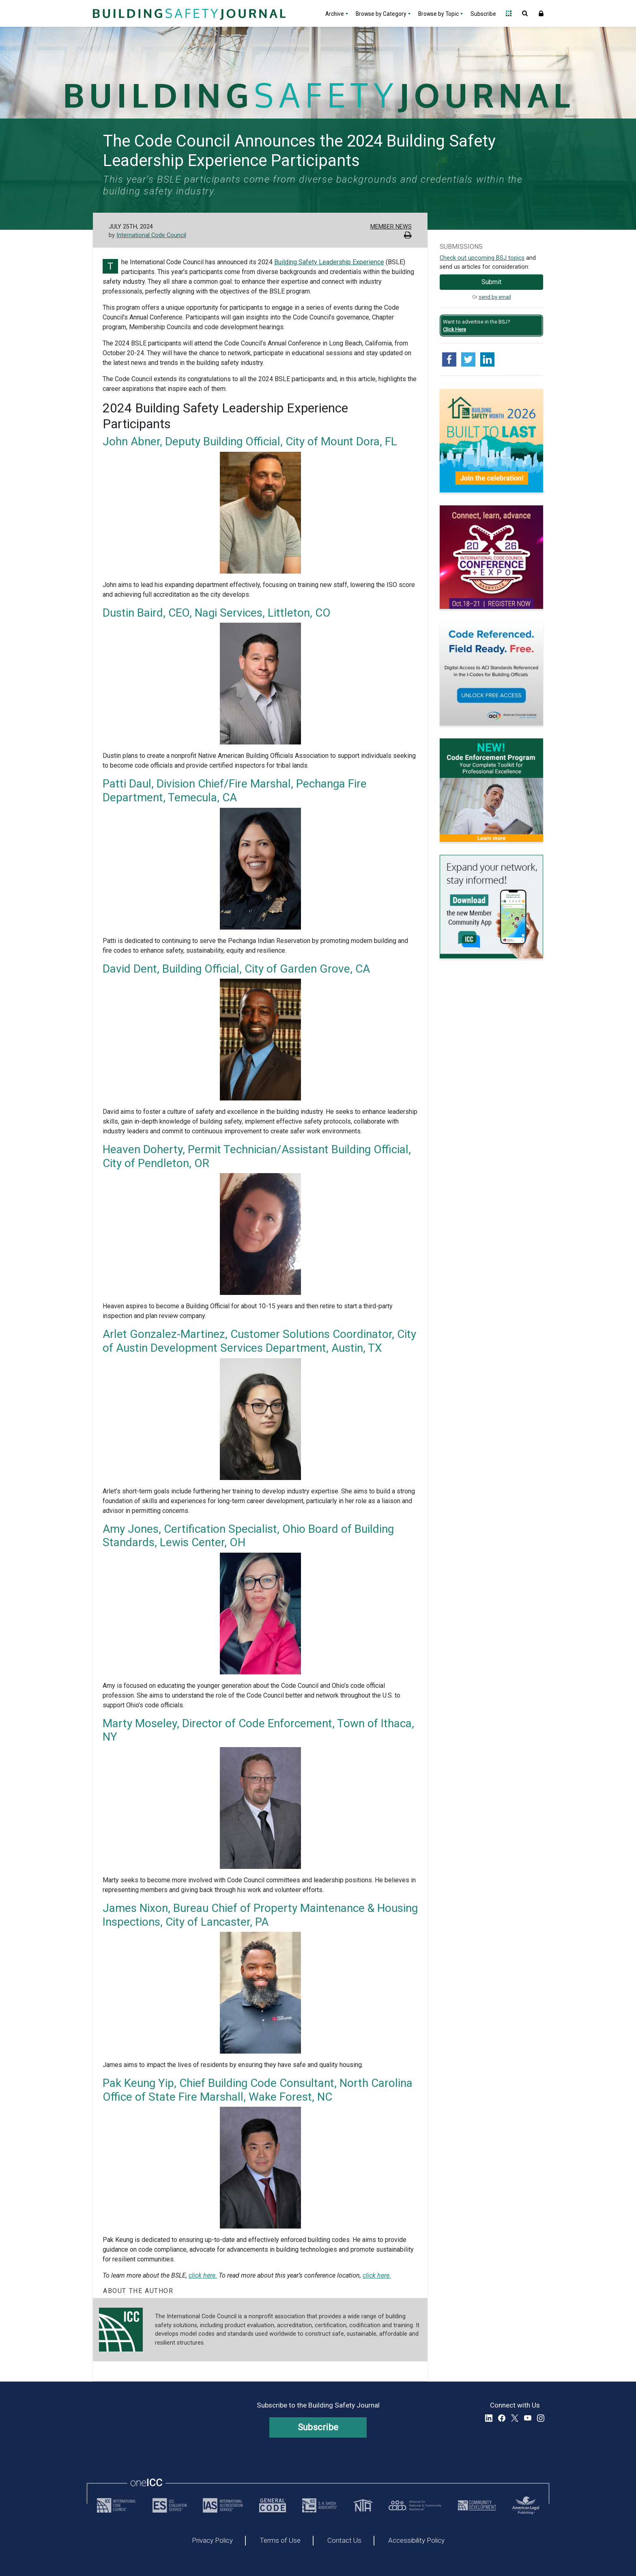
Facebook (502, 2418)
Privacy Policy (212, 2540)
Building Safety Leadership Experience (329, 262)
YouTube (528, 2418)
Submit (491, 282)
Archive (334, 14)
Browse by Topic (438, 14)
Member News (391, 226)
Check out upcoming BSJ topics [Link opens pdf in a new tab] (482, 258)
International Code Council (151, 235)
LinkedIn (489, 2418)
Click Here (454, 329)
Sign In (541, 13)
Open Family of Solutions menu (509, 13)
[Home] (188, 13)
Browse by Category (381, 14)
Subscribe (483, 14)
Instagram (541, 2418)
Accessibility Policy (416, 2540)
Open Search (525, 13)
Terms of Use (280, 2540)
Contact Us (344, 2540)
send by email (495, 297)
